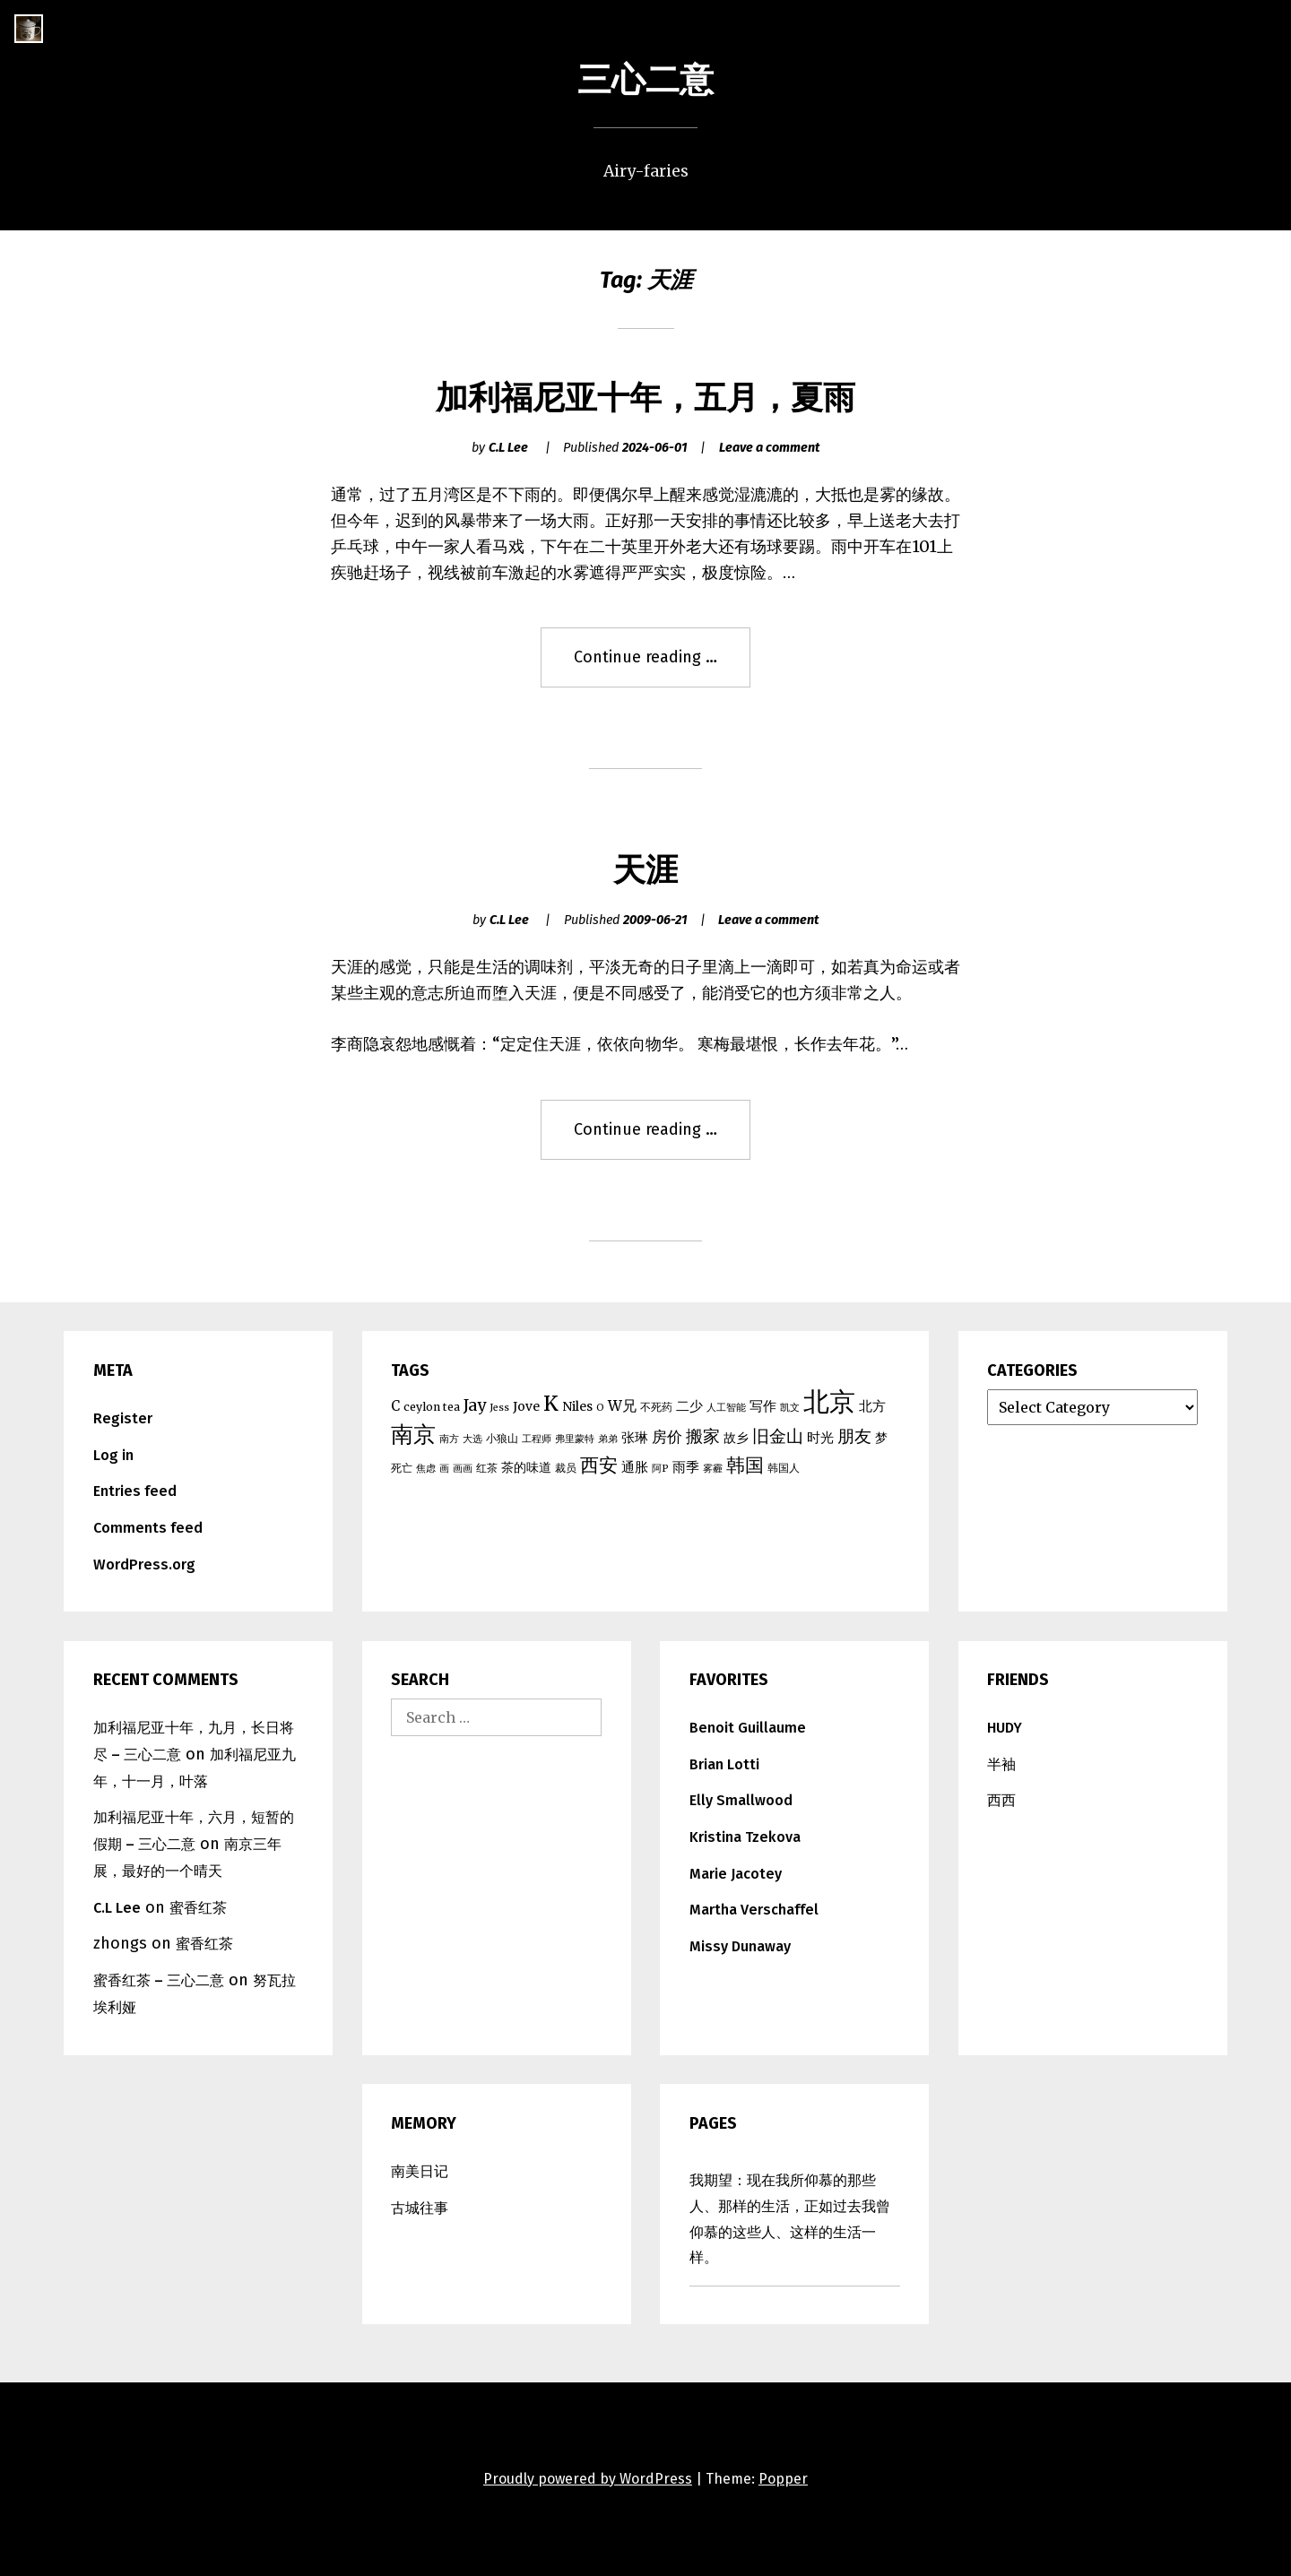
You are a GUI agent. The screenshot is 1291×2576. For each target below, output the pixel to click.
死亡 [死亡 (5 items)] (401, 1467)
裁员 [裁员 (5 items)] (565, 1467)
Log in (113, 1455)
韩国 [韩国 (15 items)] (745, 1465)
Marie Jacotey (735, 1873)
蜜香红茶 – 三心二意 (158, 1980)
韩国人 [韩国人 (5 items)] (783, 1467)
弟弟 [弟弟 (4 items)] (608, 1439)
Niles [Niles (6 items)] (577, 1406)
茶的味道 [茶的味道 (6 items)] (526, 1467)
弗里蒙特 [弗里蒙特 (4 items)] (574, 1439)
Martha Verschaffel (754, 1909)
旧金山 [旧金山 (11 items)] (777, 1436)
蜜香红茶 (198, 1907)
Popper (783, 2478)
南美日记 (419, 2171)
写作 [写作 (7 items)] (762, 1405)
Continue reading (655, 665)
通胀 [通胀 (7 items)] (634, 1466)
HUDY (1004, 1727)
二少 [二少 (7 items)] (689, 1405)
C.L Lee (508, 447)
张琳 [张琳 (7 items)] (634, 1437)
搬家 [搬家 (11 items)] (703, 1436)
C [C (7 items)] (395, 1405)
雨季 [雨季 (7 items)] (685, 1466)
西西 (1001, 1800)
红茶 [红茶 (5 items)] (487, 1467)
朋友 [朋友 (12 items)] (854, 1436)
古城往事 (419, 2208)
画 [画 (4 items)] (444, 1468)
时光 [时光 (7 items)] (820, 1437)
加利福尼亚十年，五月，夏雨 (645, 398)
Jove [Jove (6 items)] (526, 1406)
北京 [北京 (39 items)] (829, 1401)
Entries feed (135, 1491)
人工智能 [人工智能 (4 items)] (726, 1407)
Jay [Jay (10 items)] (475, 1405)
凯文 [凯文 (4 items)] (790, 1407)
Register (122, 1418)
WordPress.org (144, 1564)
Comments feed (148, 1527)
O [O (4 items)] (600, 1407)
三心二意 (645, 79)
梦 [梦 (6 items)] (881, 1438)
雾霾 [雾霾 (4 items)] (713, 1468)
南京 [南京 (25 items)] (413, 1434)
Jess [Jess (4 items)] (499, 1407)
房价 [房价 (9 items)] (667, 1437)
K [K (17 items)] (551, 1403)
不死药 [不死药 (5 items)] (656, 1406)
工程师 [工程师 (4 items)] (536, 1439)
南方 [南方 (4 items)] (449, 1439)
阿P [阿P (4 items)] (660, 1468)
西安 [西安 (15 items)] (599, 1465)
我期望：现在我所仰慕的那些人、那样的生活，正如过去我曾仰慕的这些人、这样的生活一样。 (789, 2219)
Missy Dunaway (740, 1946)
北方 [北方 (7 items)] (872, 1405)
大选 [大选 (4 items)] (472, 1439)
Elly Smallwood (741, 1800)
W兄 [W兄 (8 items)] (622, 1405)
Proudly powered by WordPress (587, 2478)
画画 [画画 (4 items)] (462, 1468)
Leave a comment (769, 447)
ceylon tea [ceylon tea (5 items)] (431, 1406)
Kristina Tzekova (745, 1837)
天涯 (645, 870)
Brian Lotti (724, 1764)
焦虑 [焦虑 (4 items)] (426, 1468)
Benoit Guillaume (747, 1727)
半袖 (1001, 1764)
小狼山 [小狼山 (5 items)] (502, 1438)
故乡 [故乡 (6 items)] (736, 1438)
